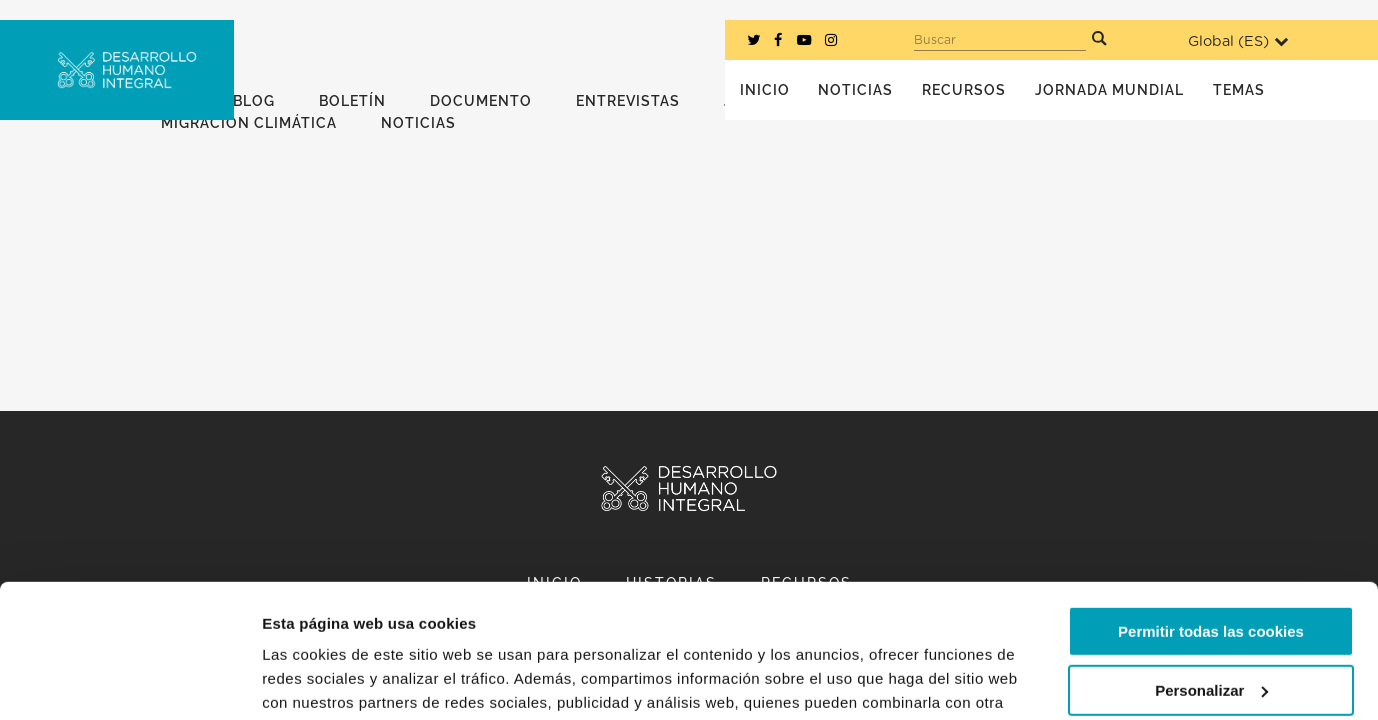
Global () (1238, 41)
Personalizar (1211, 564)
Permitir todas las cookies (1211, 506)
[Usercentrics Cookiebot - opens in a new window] (129, 681)
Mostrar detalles (320, 680)
